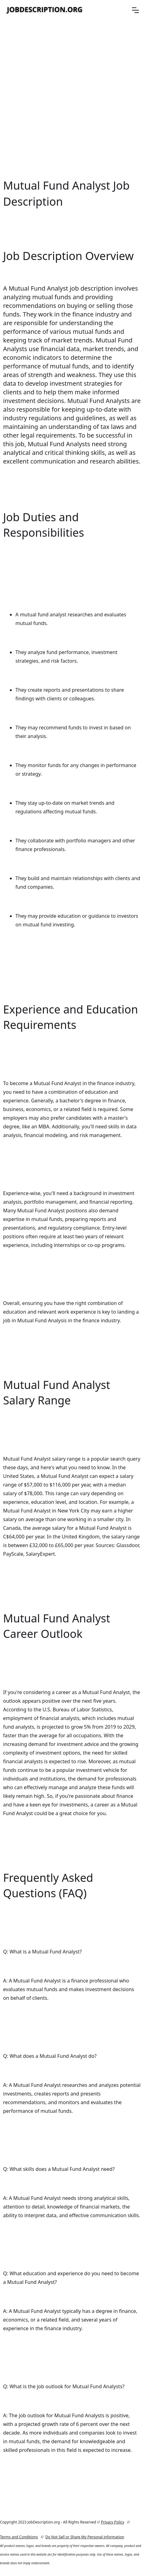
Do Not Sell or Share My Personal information (84, 2537)
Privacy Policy (112, 2522)
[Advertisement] (72, 98)
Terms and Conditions (19, 2537)
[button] (135, 10)
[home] (44, 10)
